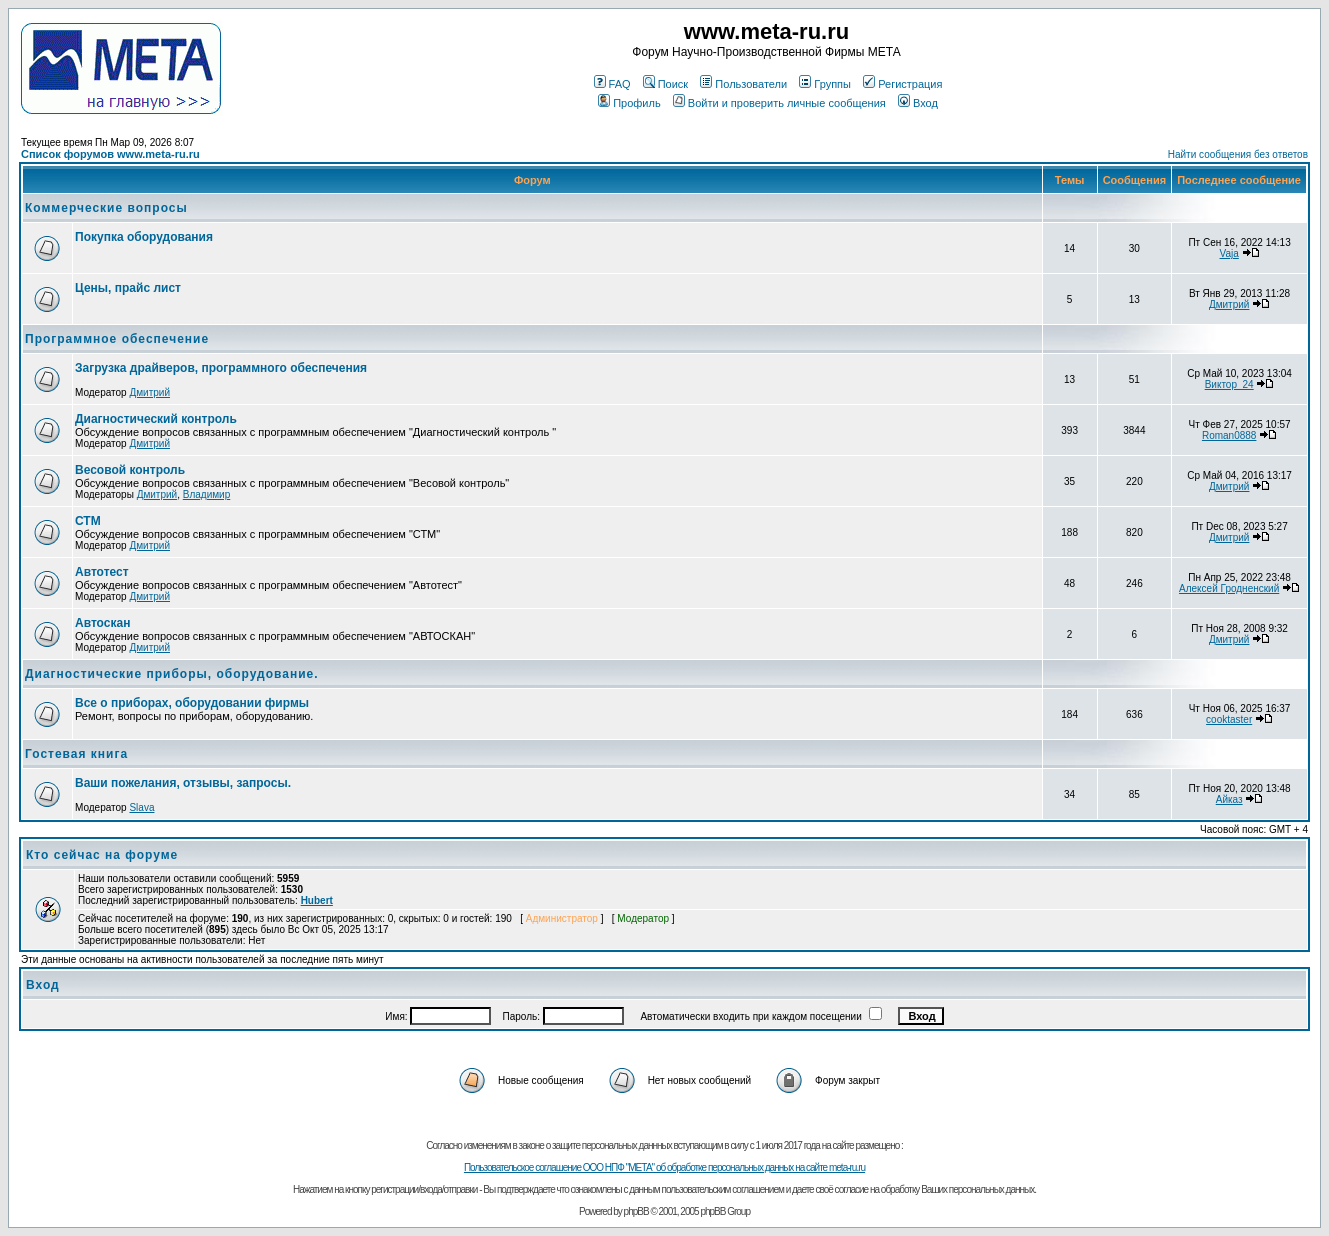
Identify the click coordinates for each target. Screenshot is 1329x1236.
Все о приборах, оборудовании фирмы (192, 703)
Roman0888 (1229, 435)
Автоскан (102, 623)
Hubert (317, 900)
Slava (141, 807)
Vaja (1229, 253)
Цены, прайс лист (128, 288)
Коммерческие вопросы (106, 208)
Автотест (102, 572)
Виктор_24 (1229, 384)
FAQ (612, 84)
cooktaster (1229, 719)
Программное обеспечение (117, 339)
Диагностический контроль (156, 419)
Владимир (207, 494)
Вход (918, 103)
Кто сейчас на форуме (102, 855)
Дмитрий (1229, 304)
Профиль (629, 103)
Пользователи (743, 84)
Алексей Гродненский (1229, 588)
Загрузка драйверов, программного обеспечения (221, 368)
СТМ (88, 521)
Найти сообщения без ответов (1238, 154)
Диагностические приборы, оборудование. (172, 674)
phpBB (636, 1211)
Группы (825, 84)
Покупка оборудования (144, 237)
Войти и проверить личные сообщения (779, 103)
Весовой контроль (130, 470)
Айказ (1229, 799)
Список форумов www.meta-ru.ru (110, 154)
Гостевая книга (76, 754)
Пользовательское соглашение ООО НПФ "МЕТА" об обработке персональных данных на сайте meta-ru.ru (664, 1167)
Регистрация (902, 84)
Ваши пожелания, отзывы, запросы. (183, 783)
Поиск (665, 84)
